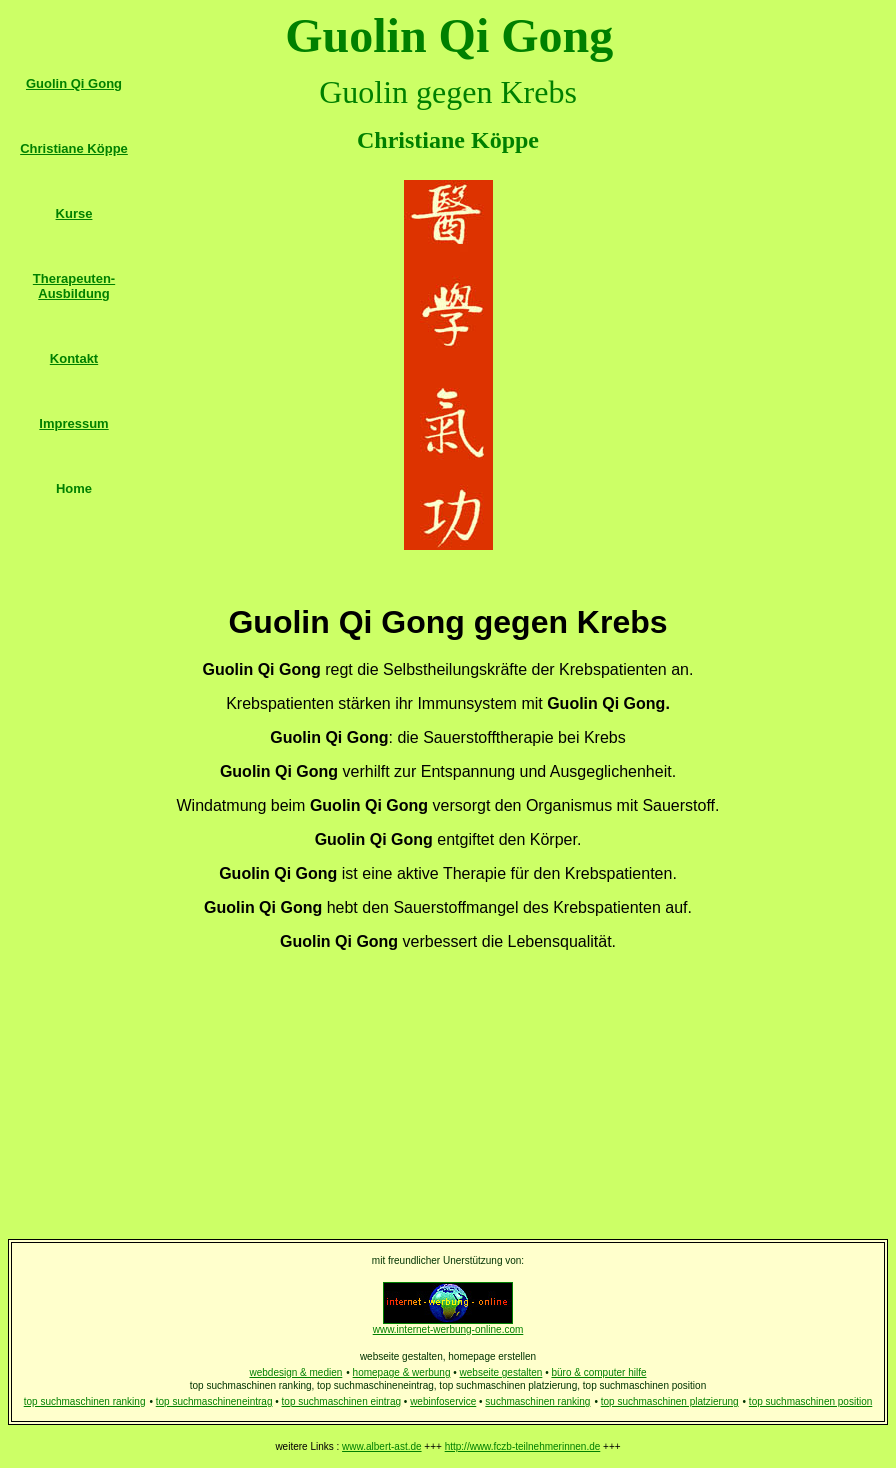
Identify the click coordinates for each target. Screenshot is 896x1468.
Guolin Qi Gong (74, 83)
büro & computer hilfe (598, 1372)
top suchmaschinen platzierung (670, 1401)
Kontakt (74, 358)
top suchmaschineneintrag (214, 1401)
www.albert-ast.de (381, 1446)
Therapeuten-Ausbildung (74, 286)
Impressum (73, 423)
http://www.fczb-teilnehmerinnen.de (523, 1446)
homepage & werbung (402, 1372)
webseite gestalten (501, 1372)
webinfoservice (443, 1401)
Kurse (74, 213)
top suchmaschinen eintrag (342, 1401)
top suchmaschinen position (810, 1401)
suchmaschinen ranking (537, 1401)
